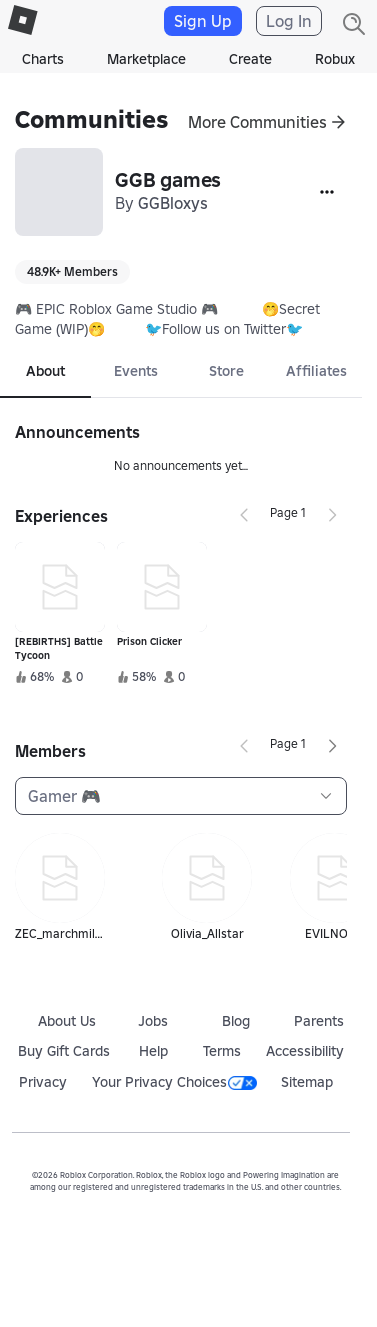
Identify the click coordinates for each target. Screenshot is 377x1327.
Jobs (153, 1021)
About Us (67, 1021)
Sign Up (203, 21)
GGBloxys (173, 203)
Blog (236, 1021)
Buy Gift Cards (64, 1051)
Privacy (43, 1082)
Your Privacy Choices (174, 1082)
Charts (43, 59)
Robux (335, 59)
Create (250, 59)
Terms (222, 1051)
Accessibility (305, 1051)
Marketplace (146, 59)
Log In (289, 21)
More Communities (257, 122)
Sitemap (307, 1082)
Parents (319, 1021)
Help (153, 1051)
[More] (327, 192)
